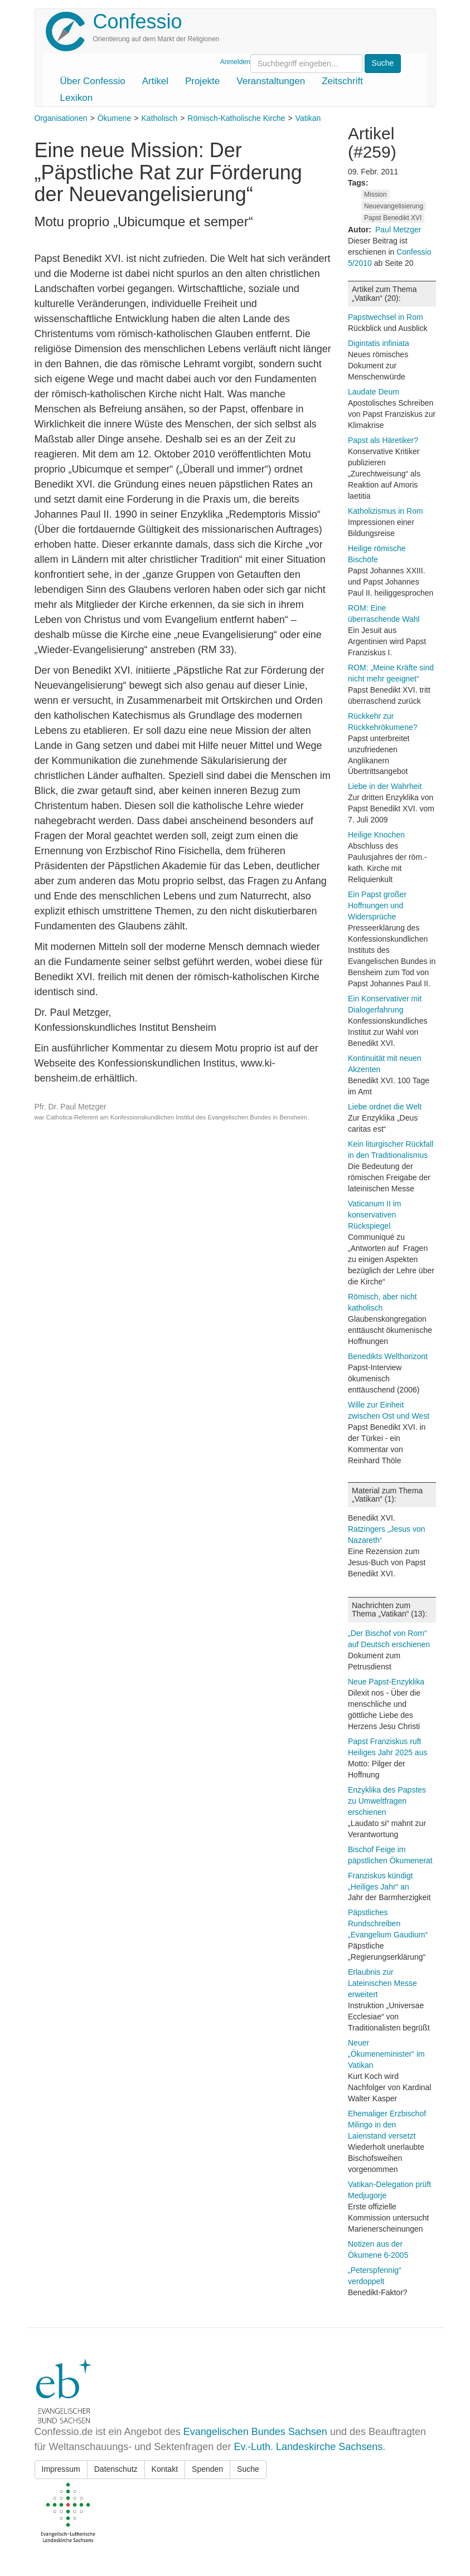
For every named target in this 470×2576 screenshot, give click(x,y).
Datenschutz (116, 2469)
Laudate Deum (373, 391)
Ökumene (115, 118)
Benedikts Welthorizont (388, 1356)
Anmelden (235, 62)
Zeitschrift (342, 81)
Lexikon (76, 97)
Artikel (155, 81)
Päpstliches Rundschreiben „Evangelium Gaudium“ (388, 1923)
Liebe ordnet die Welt (384, 1106)
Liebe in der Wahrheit (385, 786)
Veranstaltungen (270, 81)
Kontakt (165, 2469)
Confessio (137, 21)
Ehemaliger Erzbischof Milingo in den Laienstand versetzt (387, 2124)
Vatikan (308, 118)
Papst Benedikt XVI (392, 218)
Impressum (61, 2469)
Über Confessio (92, 81)
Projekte (202, 81)
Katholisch (160, 118)
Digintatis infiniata (378, 343)
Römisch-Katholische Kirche (236, 118)
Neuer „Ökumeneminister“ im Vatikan (386, 2053)
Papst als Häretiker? (383, 440)
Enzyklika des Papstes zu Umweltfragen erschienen (387, 1801)
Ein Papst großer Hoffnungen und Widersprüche (377, 905)
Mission (375, 194)
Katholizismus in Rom (385, 511)
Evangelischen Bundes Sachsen (255, 2431)
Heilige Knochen (376, 834)
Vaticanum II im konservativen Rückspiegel (374, 1214)
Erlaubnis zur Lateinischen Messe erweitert (382, 1983)
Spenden (207, 2469)
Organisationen (61, 118)
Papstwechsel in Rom (385, 317)
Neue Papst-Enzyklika (386, 1681)
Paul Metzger (398, 229)
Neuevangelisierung (393, 206)
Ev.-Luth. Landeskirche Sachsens (308, 2446)
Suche (248, 2469)
